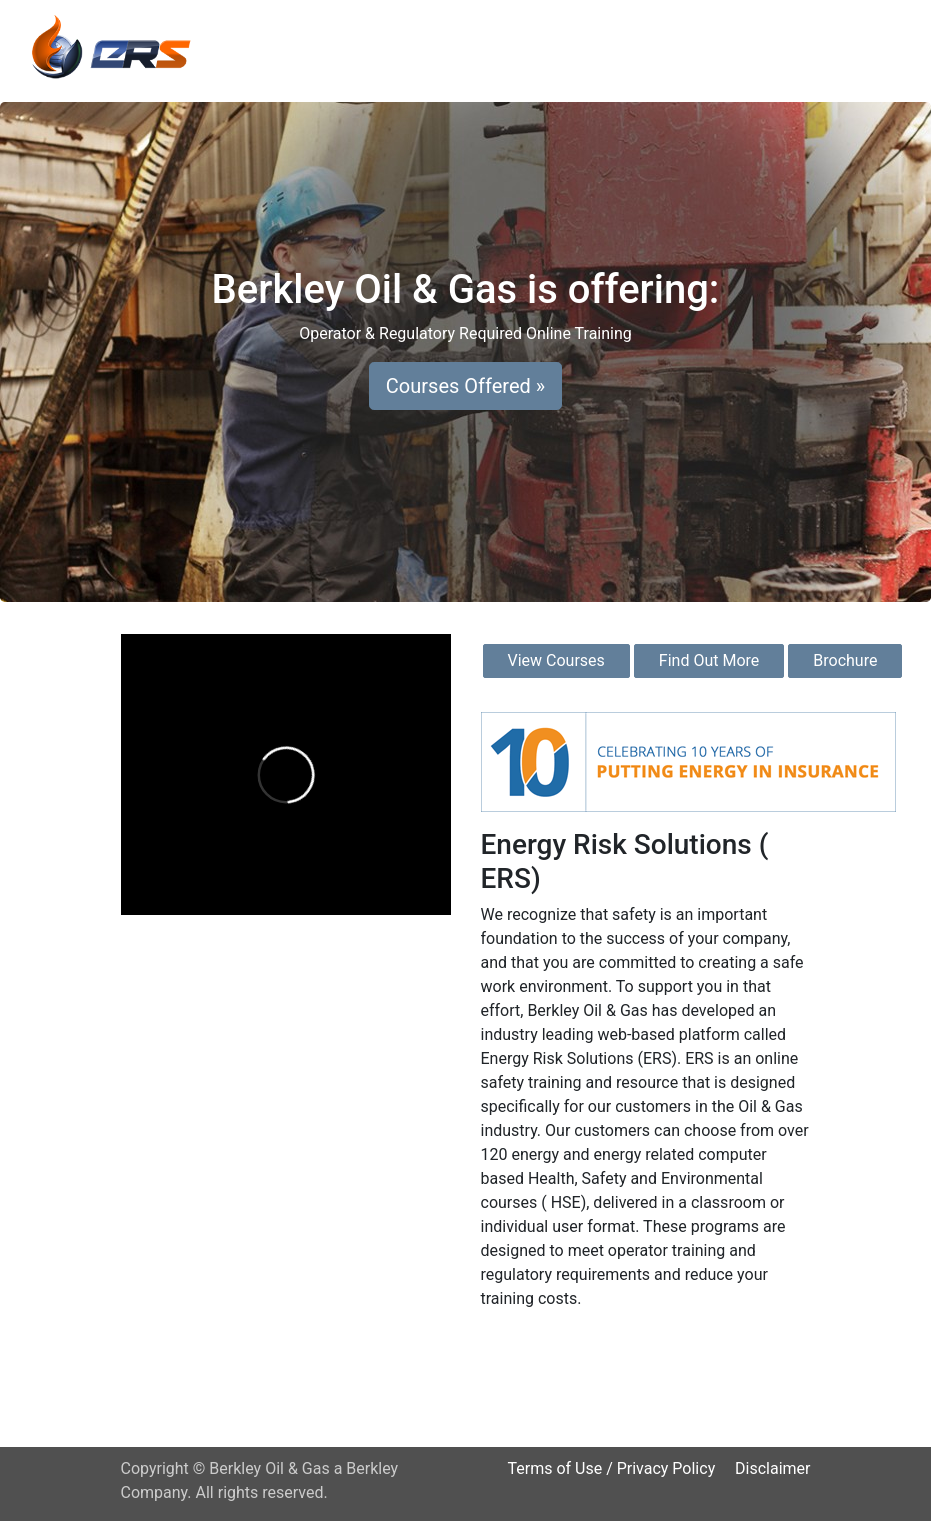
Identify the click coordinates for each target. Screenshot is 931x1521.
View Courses (556, 660)
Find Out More (709, 660)
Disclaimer (772, 1468)
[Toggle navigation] (887, 47)
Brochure (845, 660)
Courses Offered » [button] (465, 386)
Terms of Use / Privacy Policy (611, 1468)
